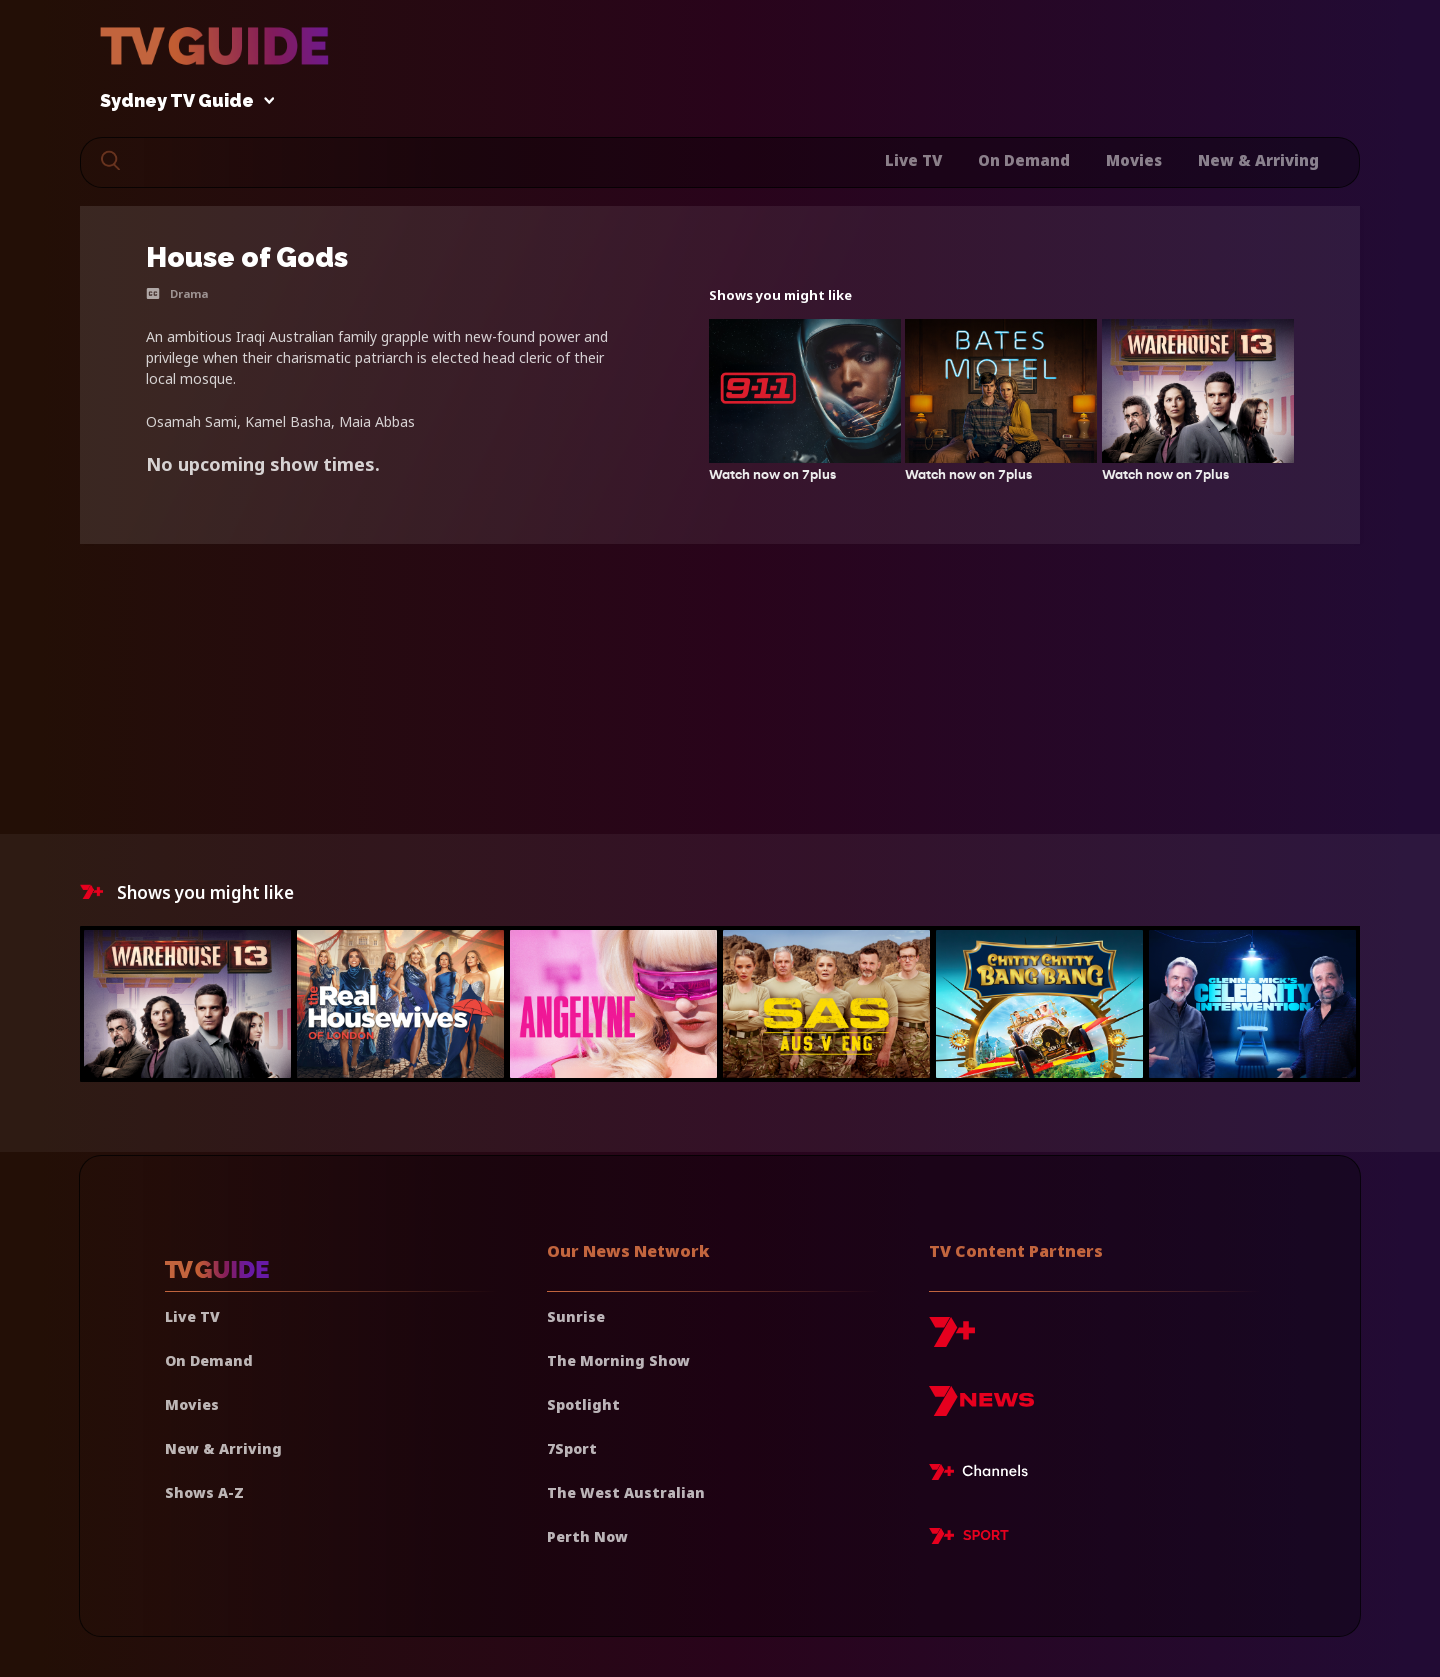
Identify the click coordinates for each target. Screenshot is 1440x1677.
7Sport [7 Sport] (572, 1448)
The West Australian (626, 1492)
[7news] (981, 1408)
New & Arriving (1258, 160)
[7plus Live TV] (984, 1475)
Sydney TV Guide (182, 101)
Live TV (913, 160)
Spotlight (583, 1404)
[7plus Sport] (969, 1539)
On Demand (1024, 160)
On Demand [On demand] (209, 1360)
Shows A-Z (204, 1492)
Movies (1134, 160)
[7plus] (952, 1339)
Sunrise (576, 1316)
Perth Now (587, 1536)
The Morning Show (618, 1360)
